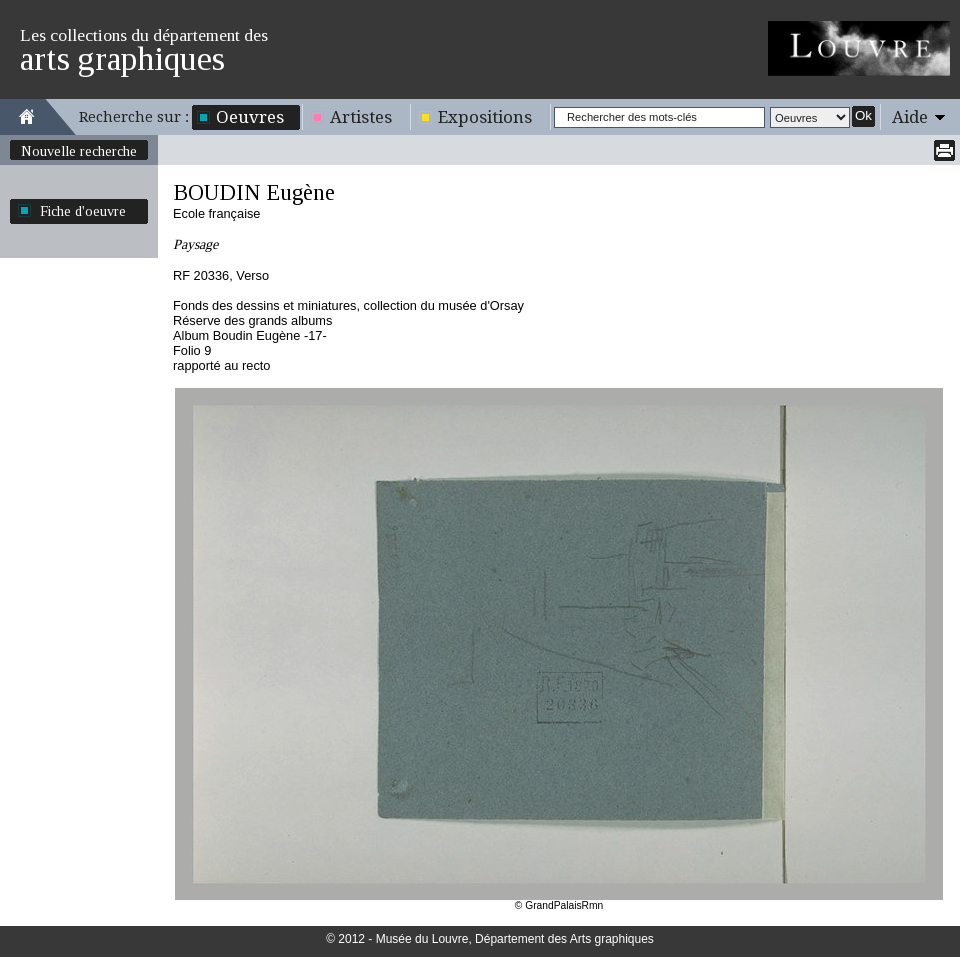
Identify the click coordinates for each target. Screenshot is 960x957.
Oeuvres (250, 117)
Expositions (485, 117)
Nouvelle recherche (79, 151)
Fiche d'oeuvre (83, 211)
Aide (910, 117)
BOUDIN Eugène (254, 192)
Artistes (361, 117)
